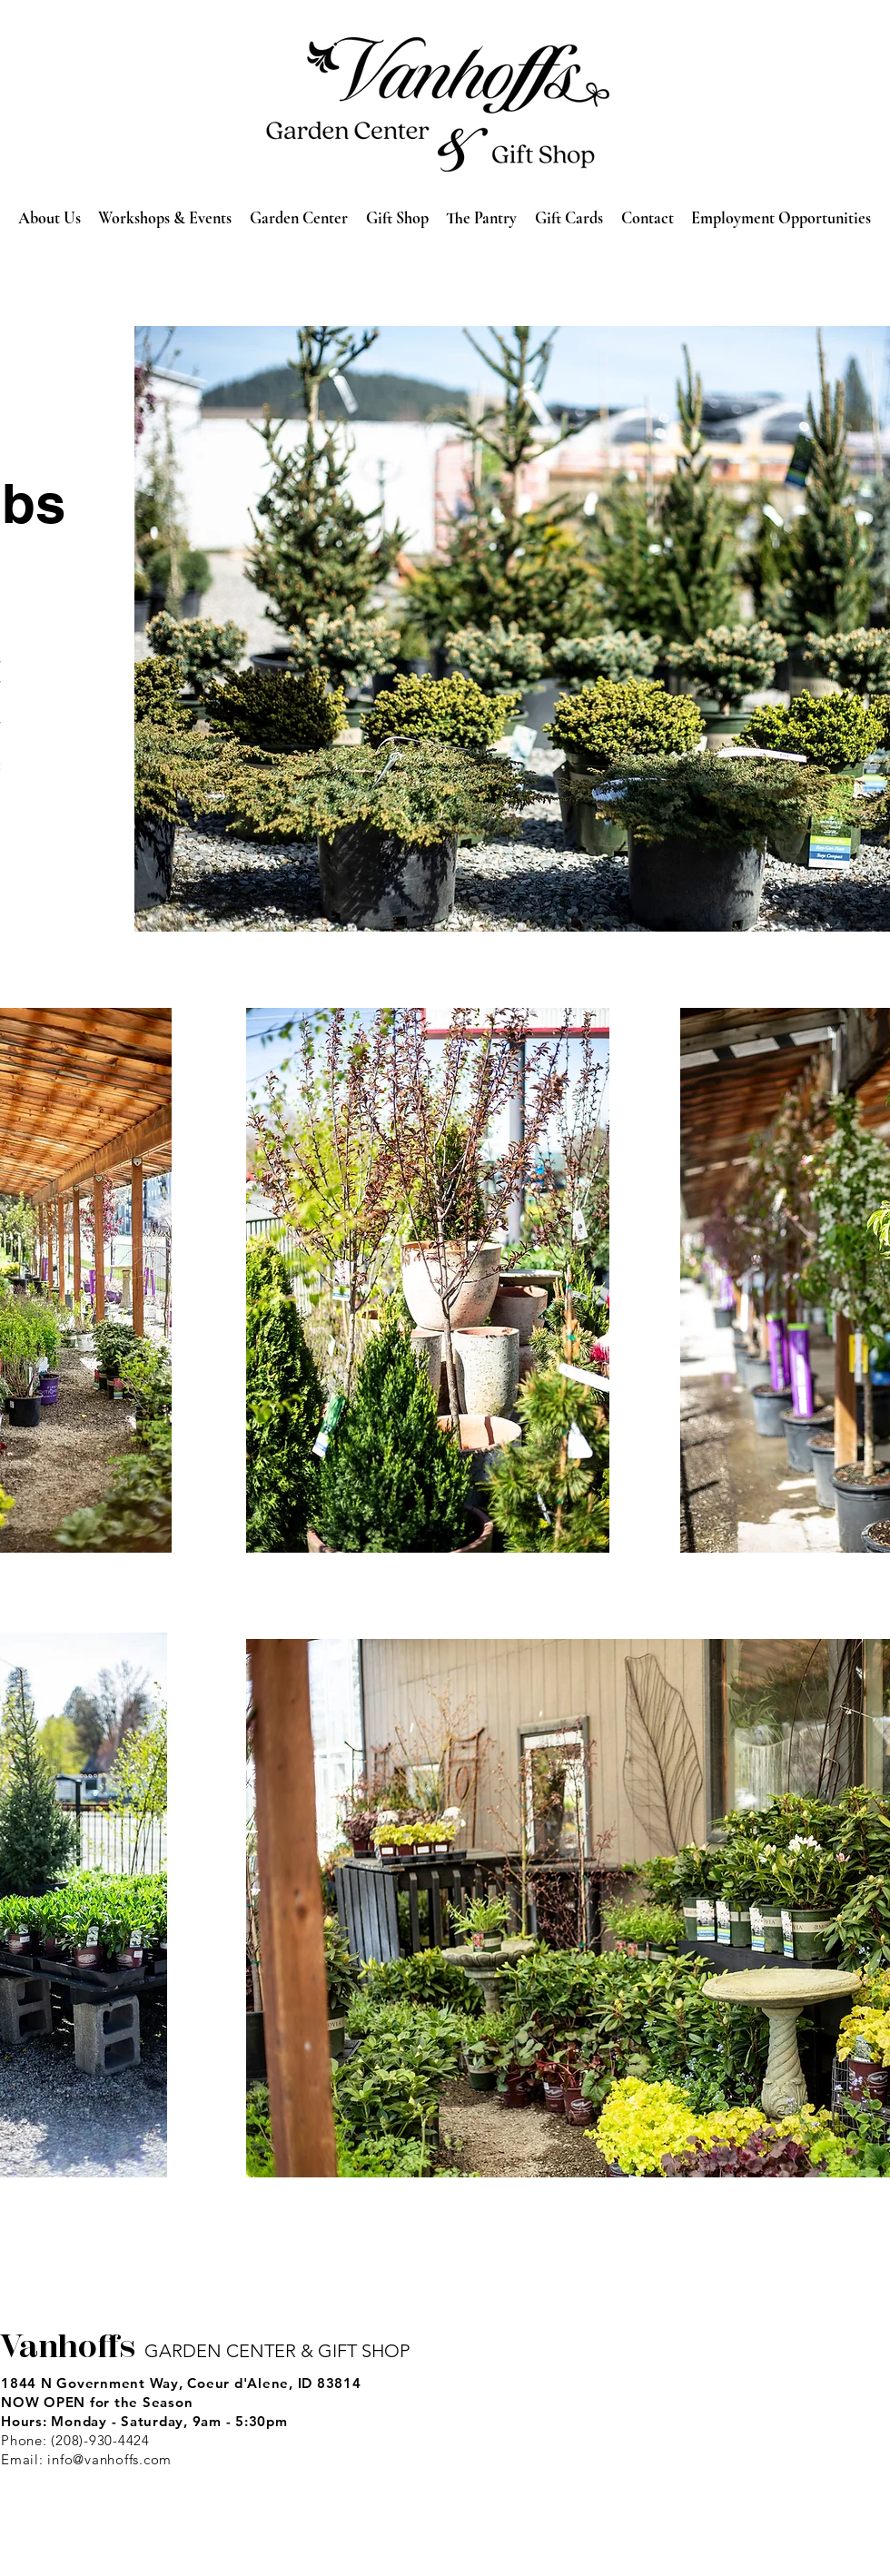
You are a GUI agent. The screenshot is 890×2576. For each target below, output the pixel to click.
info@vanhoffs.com (109, 2459)
